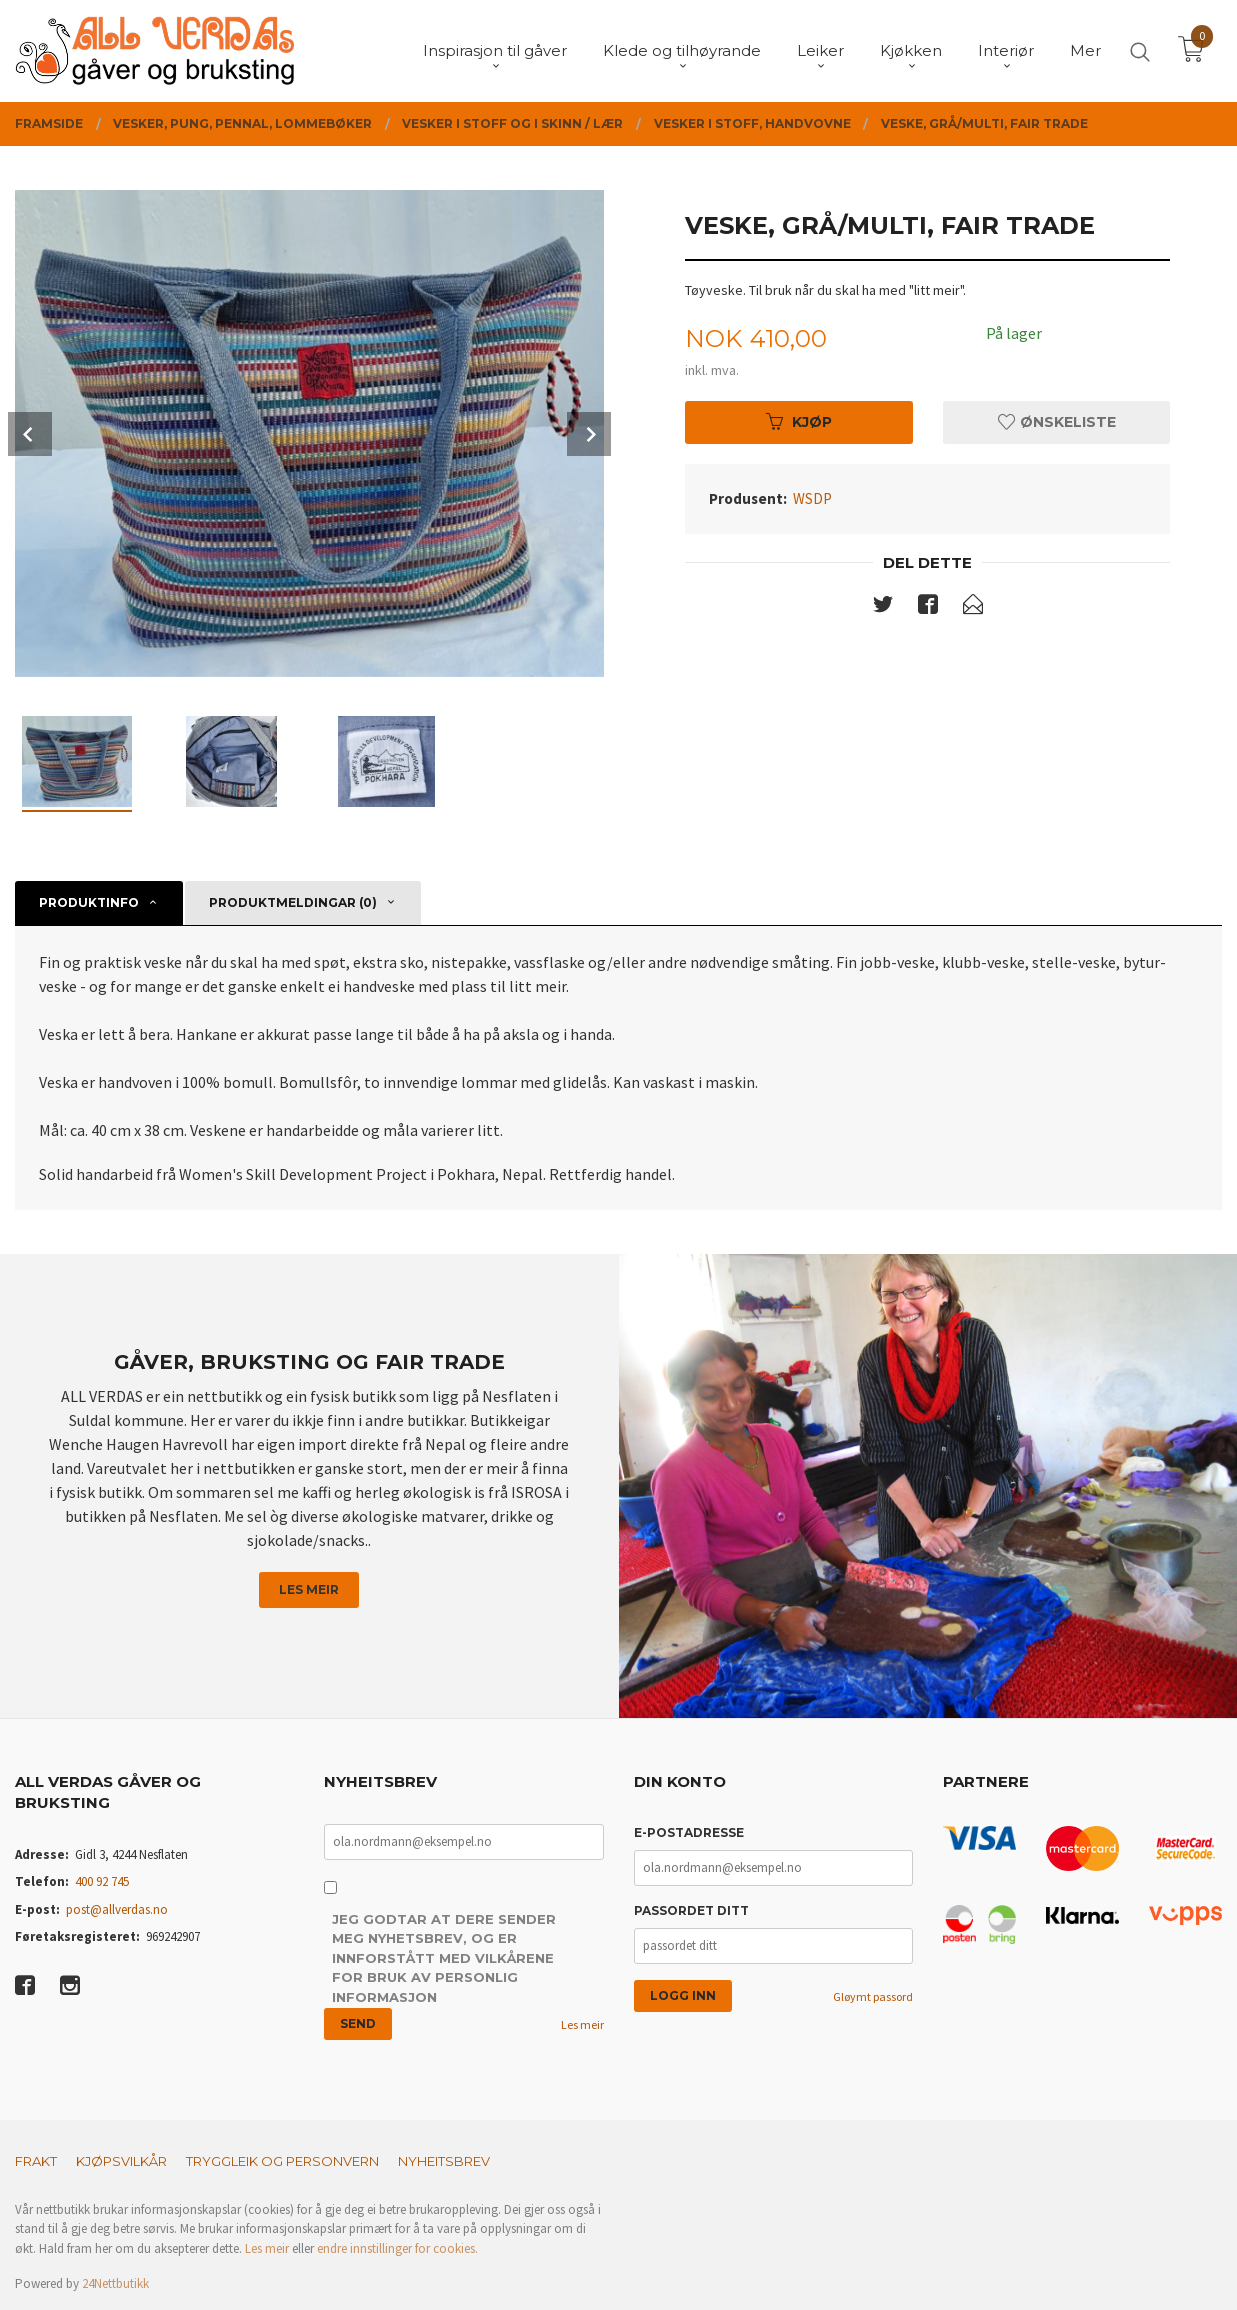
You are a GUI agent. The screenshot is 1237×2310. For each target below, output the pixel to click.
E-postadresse (689, 1832)
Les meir (309, 1589)
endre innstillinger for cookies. (397, 2248)
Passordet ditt (691, 1910)
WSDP (812, 498)
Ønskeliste (1057, 422)
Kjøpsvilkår (121, 2161)
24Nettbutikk (115, 2283)
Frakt (36, 2161)
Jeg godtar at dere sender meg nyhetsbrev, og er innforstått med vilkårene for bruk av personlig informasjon (444, 1958)
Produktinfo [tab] (89, 902)
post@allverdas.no (117, 1909)
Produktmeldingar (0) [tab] (293, 902)
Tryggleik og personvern (282, 2161)
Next (589, 434)
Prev (30, 434)
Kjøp (799, 422)
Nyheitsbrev (444, 2161)
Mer (1085, 50)
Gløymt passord (873, 1996)
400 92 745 (102, 1881)
